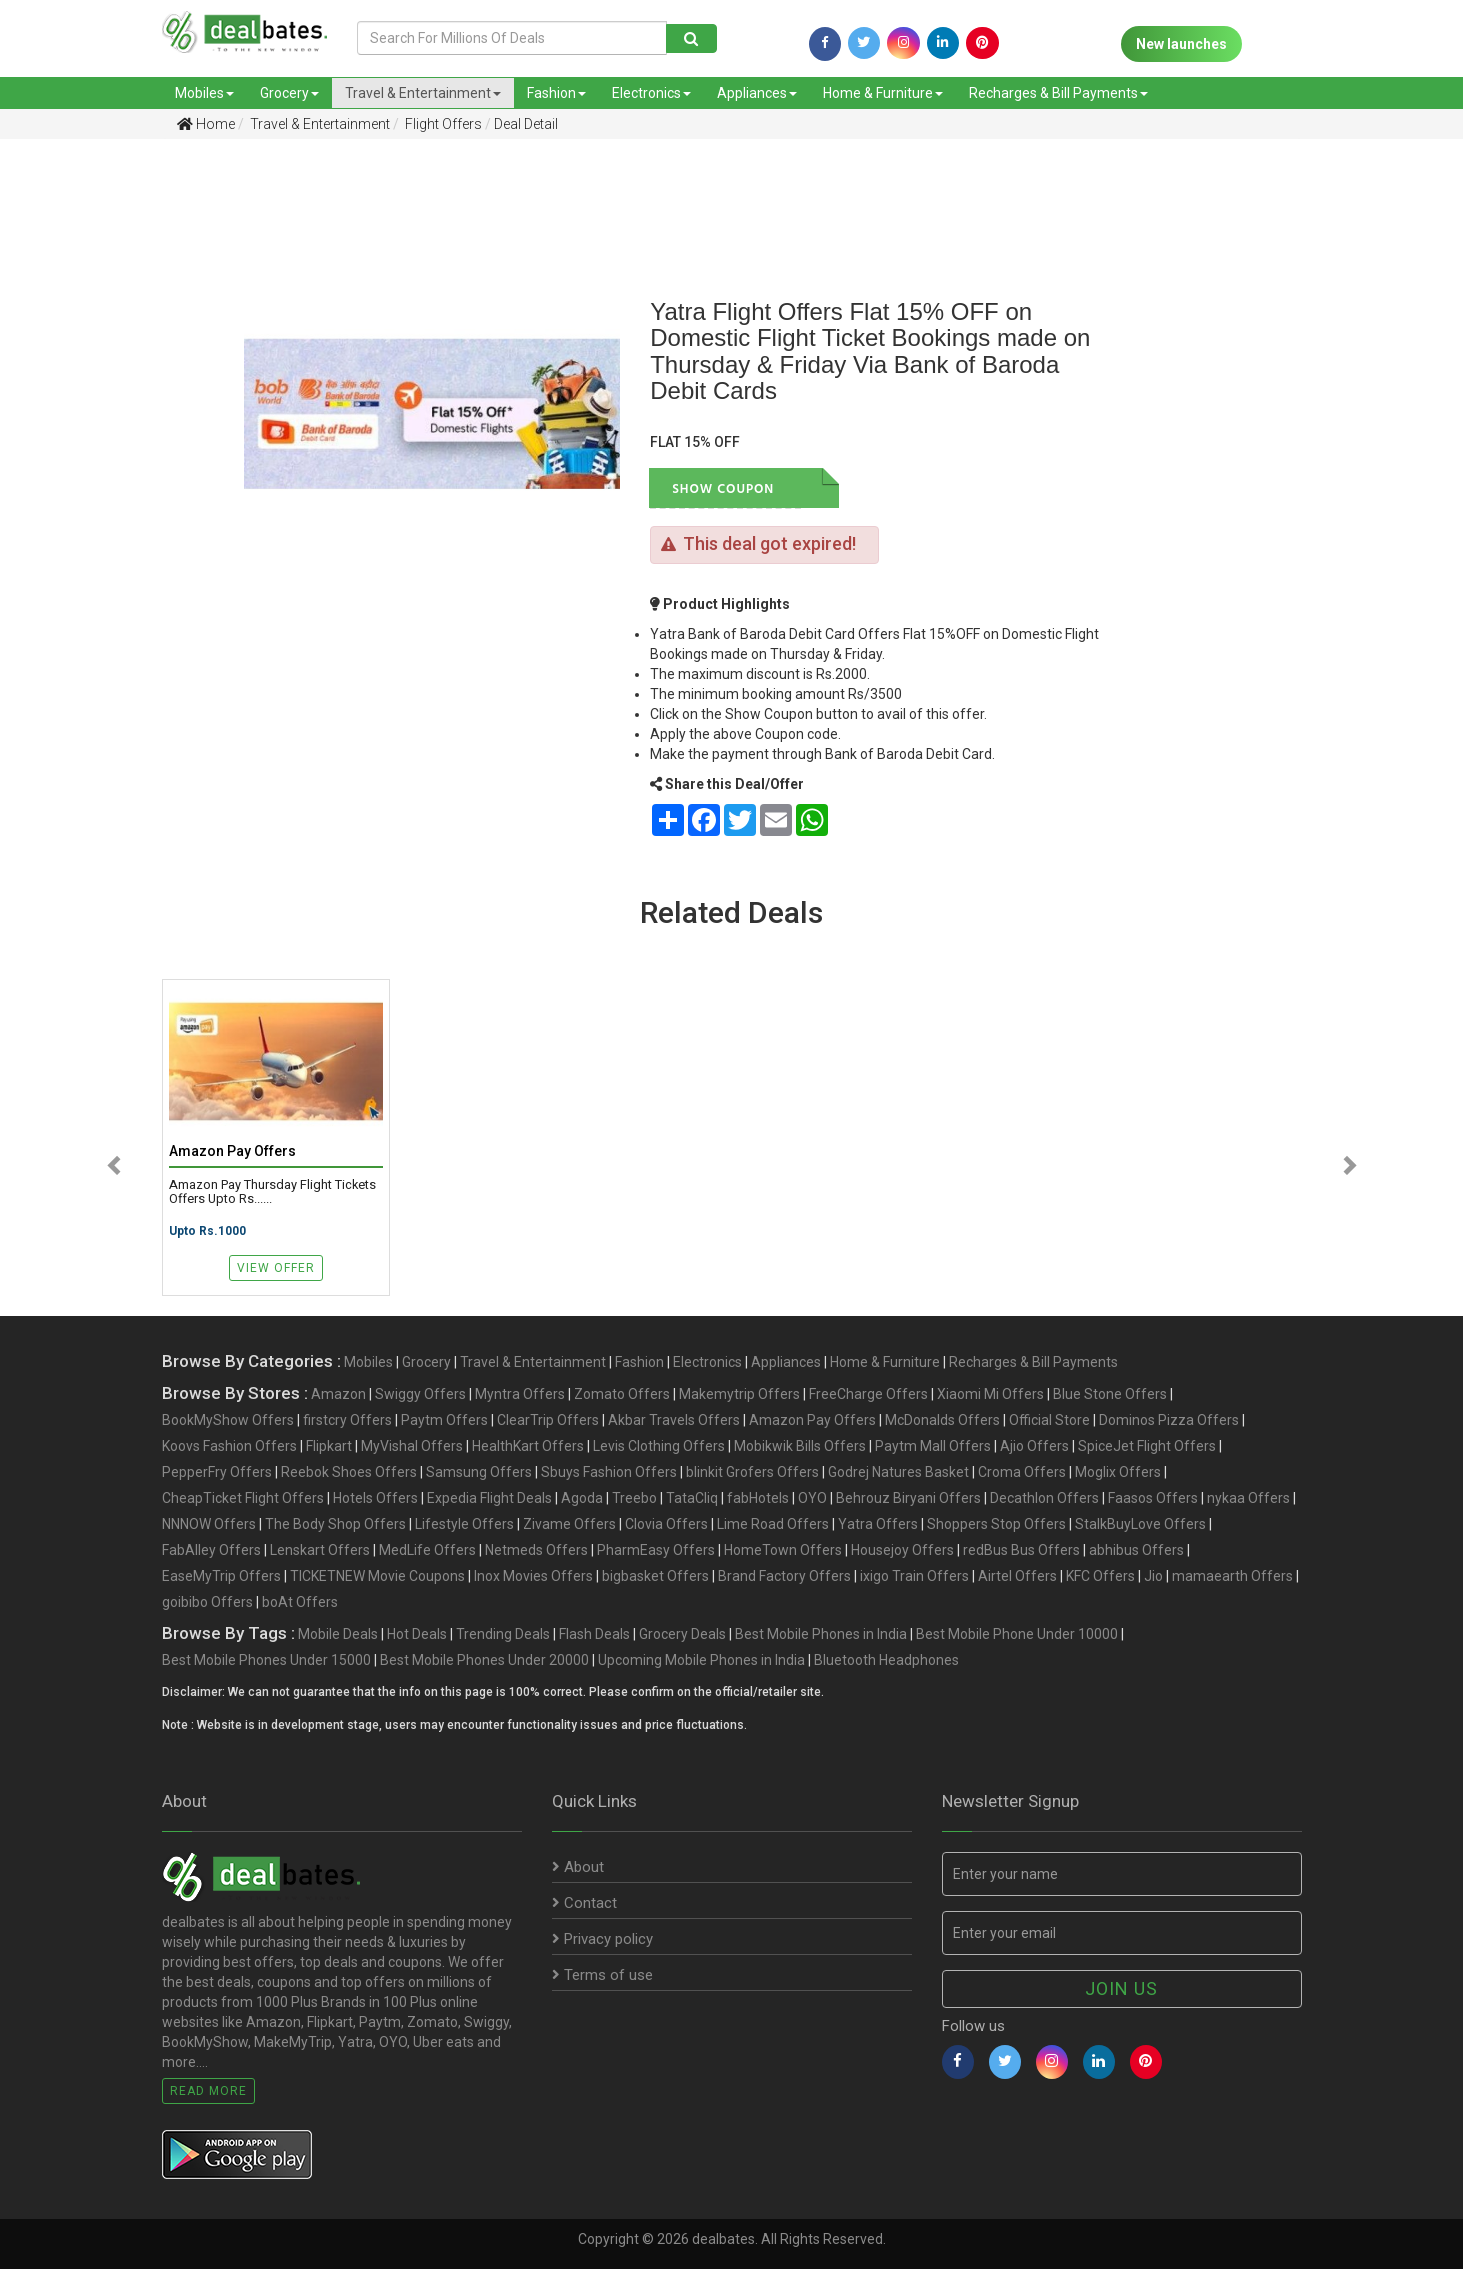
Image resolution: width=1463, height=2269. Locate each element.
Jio (1153, 1576)
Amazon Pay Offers (812, 1420)
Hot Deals (417, 1634)
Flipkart (329, 1446)
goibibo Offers (207, 1602)
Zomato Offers (622, 1394)
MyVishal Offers (412, 1446)
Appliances (757, 93)
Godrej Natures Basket (898, 1472)
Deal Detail (526, 124)
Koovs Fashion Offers (229, 1446)
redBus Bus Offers (1021, 1550)
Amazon (338, 1394)
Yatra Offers (878, 1524)
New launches (1181, 44)
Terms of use (602, 1975)
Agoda (582, 1498)
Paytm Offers (444, 1420)
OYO (812, 1498)
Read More (208, 2091)
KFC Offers (1100, 1576)
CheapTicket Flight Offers (243, 1498)
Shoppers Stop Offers (996, 1524)
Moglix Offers (1118, 1472)
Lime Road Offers (773, 1524)
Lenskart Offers (320, 1550)
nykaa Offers (1248, 1498)
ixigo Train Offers (914, 1576)
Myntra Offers (520, 1394)
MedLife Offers (427, 1550)
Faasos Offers (1153, 1498)
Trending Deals (503, 1634)
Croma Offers (1022, 1472)
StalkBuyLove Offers (1140, 1524)
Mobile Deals (338, 1634)
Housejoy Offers (902, 1550)
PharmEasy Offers (656, 1550)
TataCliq (692, 1498)
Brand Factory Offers (784, 1576)
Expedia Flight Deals (489, 1498)
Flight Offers (442, 124)
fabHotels (758, 1498)
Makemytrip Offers (739, 1394)
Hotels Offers (375, 1498)
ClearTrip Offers (548, 1420)
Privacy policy (602, 1939)
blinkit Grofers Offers (752, 1472)
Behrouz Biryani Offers (908, 1498)
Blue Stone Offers (1110, 1394)
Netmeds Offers (536, 1550)
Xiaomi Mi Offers (990, 1394)
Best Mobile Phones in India (821, 1634)
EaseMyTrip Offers (221, 1576)
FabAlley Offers (211, 1550)
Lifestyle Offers (464, 1524)
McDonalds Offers (942, 1420)
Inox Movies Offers (533, 1576)
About (578, 1867)
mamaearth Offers (1232, 1576)
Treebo (634, 1498)
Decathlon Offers (1044, 1498)
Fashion (556, 93)
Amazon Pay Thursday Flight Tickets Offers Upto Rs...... (272, 1192)
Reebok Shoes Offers (349, 1472)
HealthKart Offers (528, 1446)
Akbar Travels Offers (674, 1420)
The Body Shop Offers (335, 1524)
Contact (584, 1903)
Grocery (289, 93)
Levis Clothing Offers (659, 1446)
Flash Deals (594, 1634)
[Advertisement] (107, 469)
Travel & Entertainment (423, 93)
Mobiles (204, 93)
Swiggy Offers (420, 1394)
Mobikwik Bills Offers (800, 1446)
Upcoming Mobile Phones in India (701, 1660)
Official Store (1049, 1420)
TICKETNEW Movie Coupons (377, 1576)
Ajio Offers (1034, 1446)
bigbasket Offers (655, 1576)
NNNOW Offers (209, 1524)
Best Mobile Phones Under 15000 (266, 1660)
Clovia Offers (666, 1524)
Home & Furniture (883, 93)
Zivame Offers (569, 1524)
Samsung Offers (479, 1472)
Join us (1121, 1988)
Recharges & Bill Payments (1058, 93)
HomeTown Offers (783, 1550)
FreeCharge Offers (868, 1394)
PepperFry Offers (217, 1472)
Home (206, 124)
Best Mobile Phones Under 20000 (484, 1660)
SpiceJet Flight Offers (1147, 1446)
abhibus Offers (1136, 1550)
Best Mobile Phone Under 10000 (1017, 1634)
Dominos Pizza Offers (1169, 1420)
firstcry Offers (347, 1420)
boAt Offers (300, 1602)
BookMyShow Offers (228, 1420)
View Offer (276, 1268)
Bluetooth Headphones (886, 1660)
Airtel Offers (1017, 1576)
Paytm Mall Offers (933, 1446)
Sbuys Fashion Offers (609, 1472)
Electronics (651, 93)
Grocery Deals (682, 1634)
